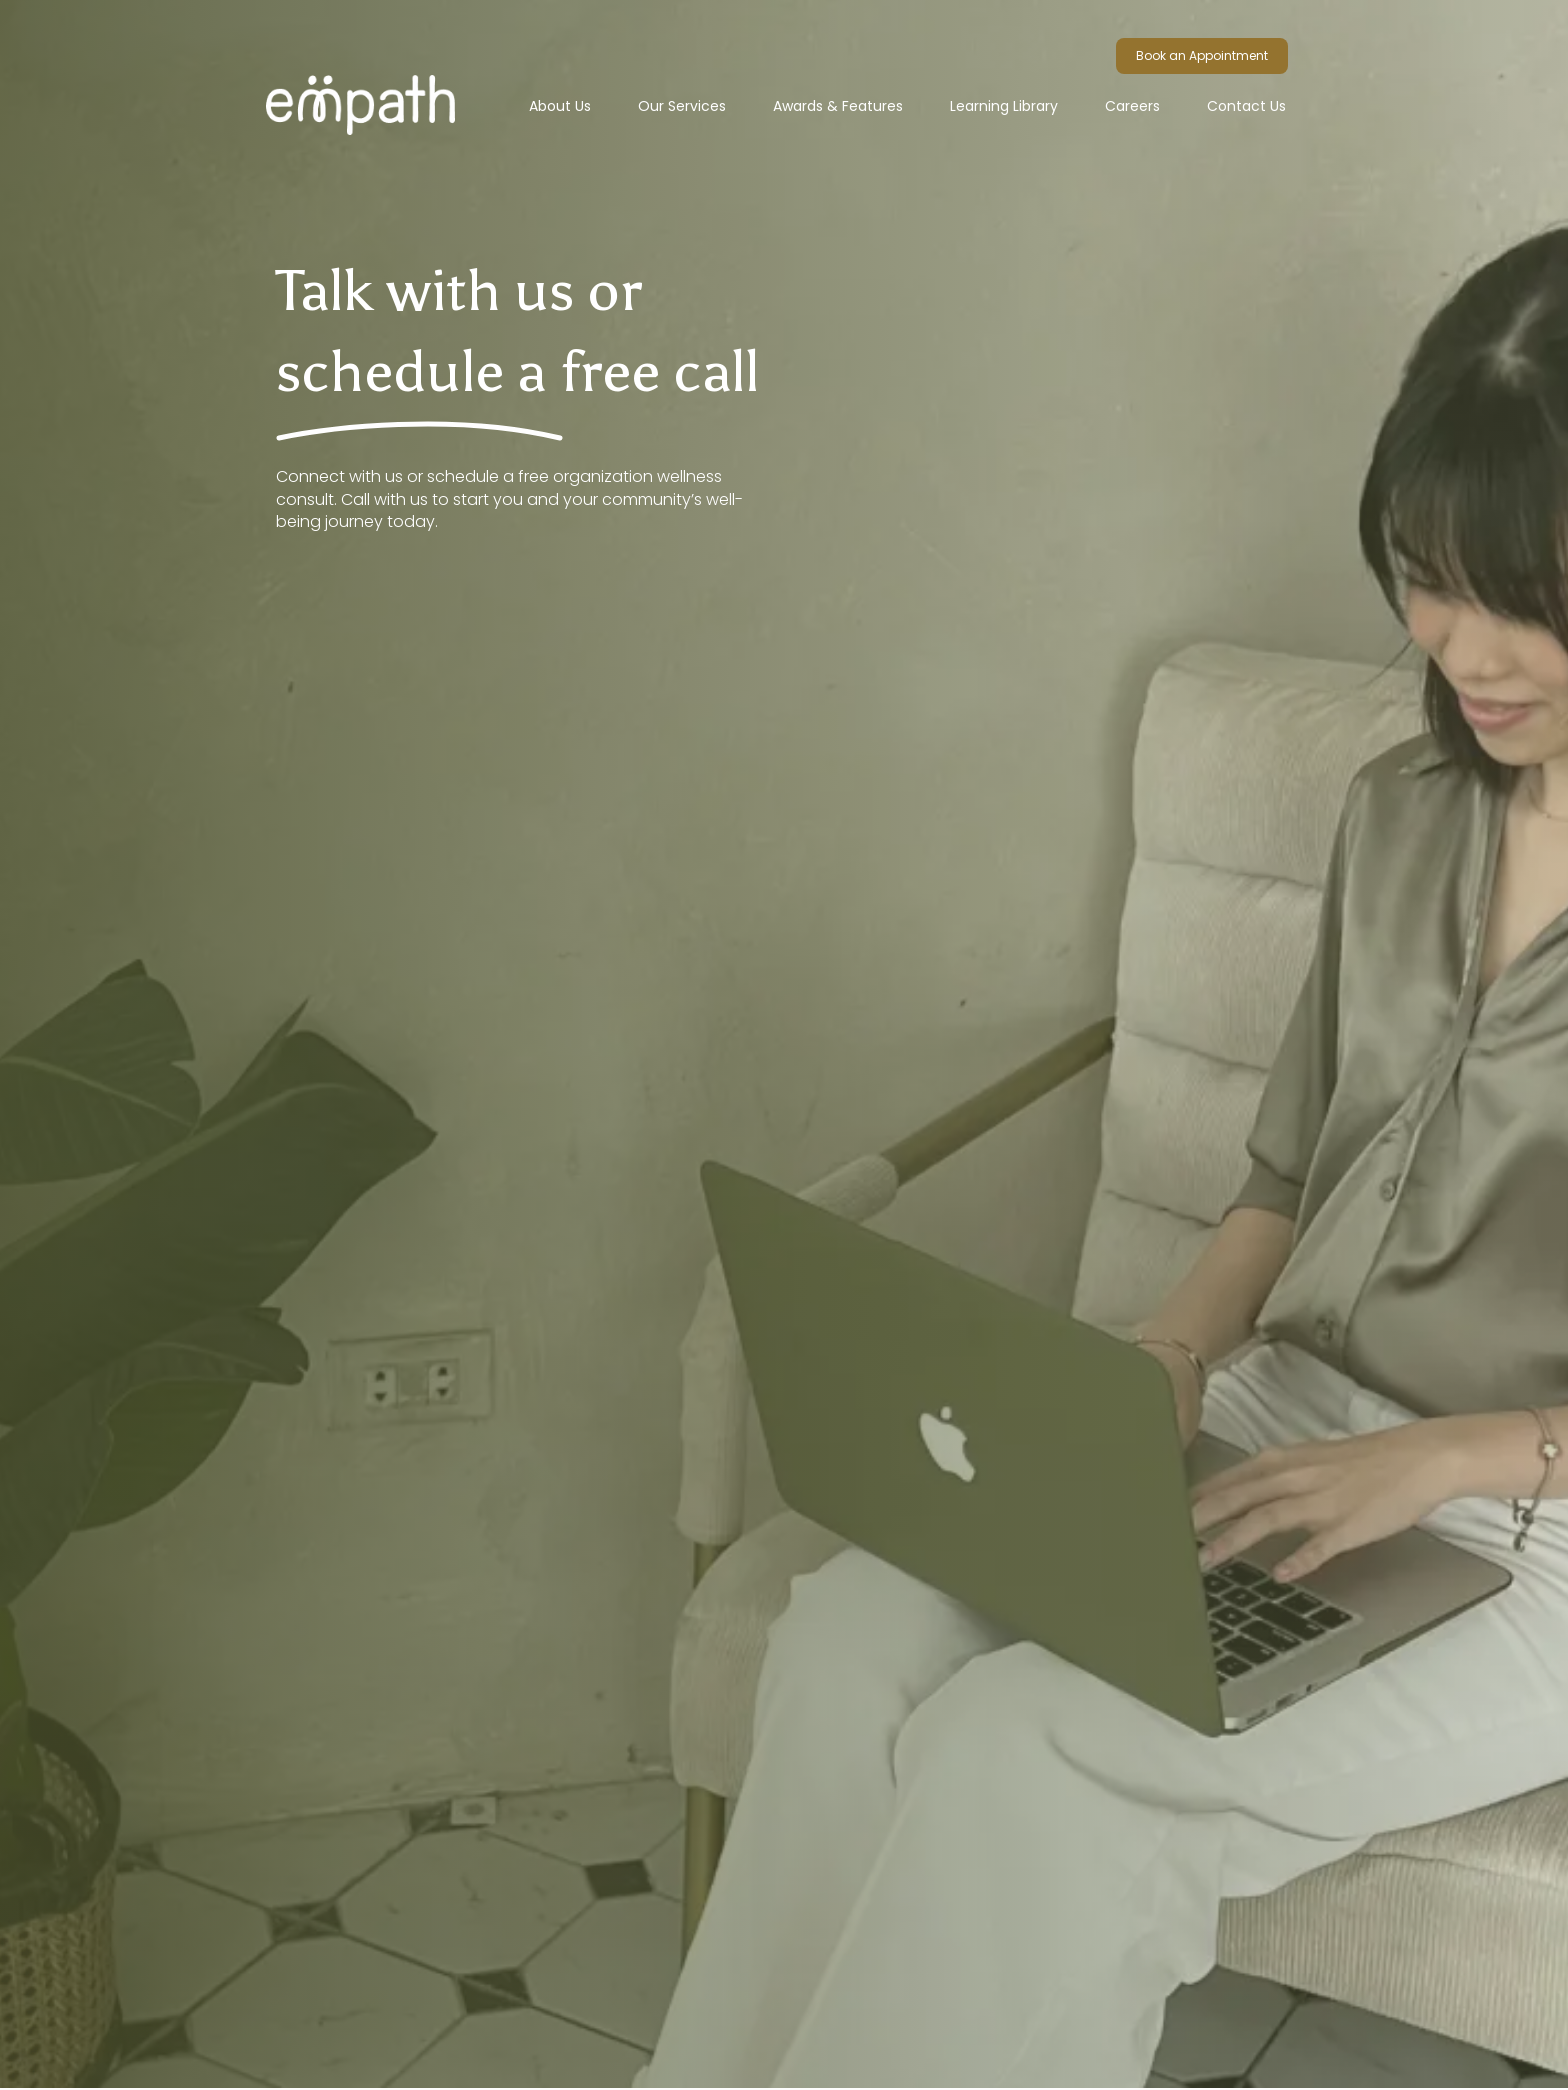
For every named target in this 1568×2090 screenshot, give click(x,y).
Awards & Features (838, 106)
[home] (384, 74)
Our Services (682, 106)
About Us (560, 106)
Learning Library (1004, 106)
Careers (1132, 106)
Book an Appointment (1202, 55)
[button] (682, 106)
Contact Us (1246, 106)
